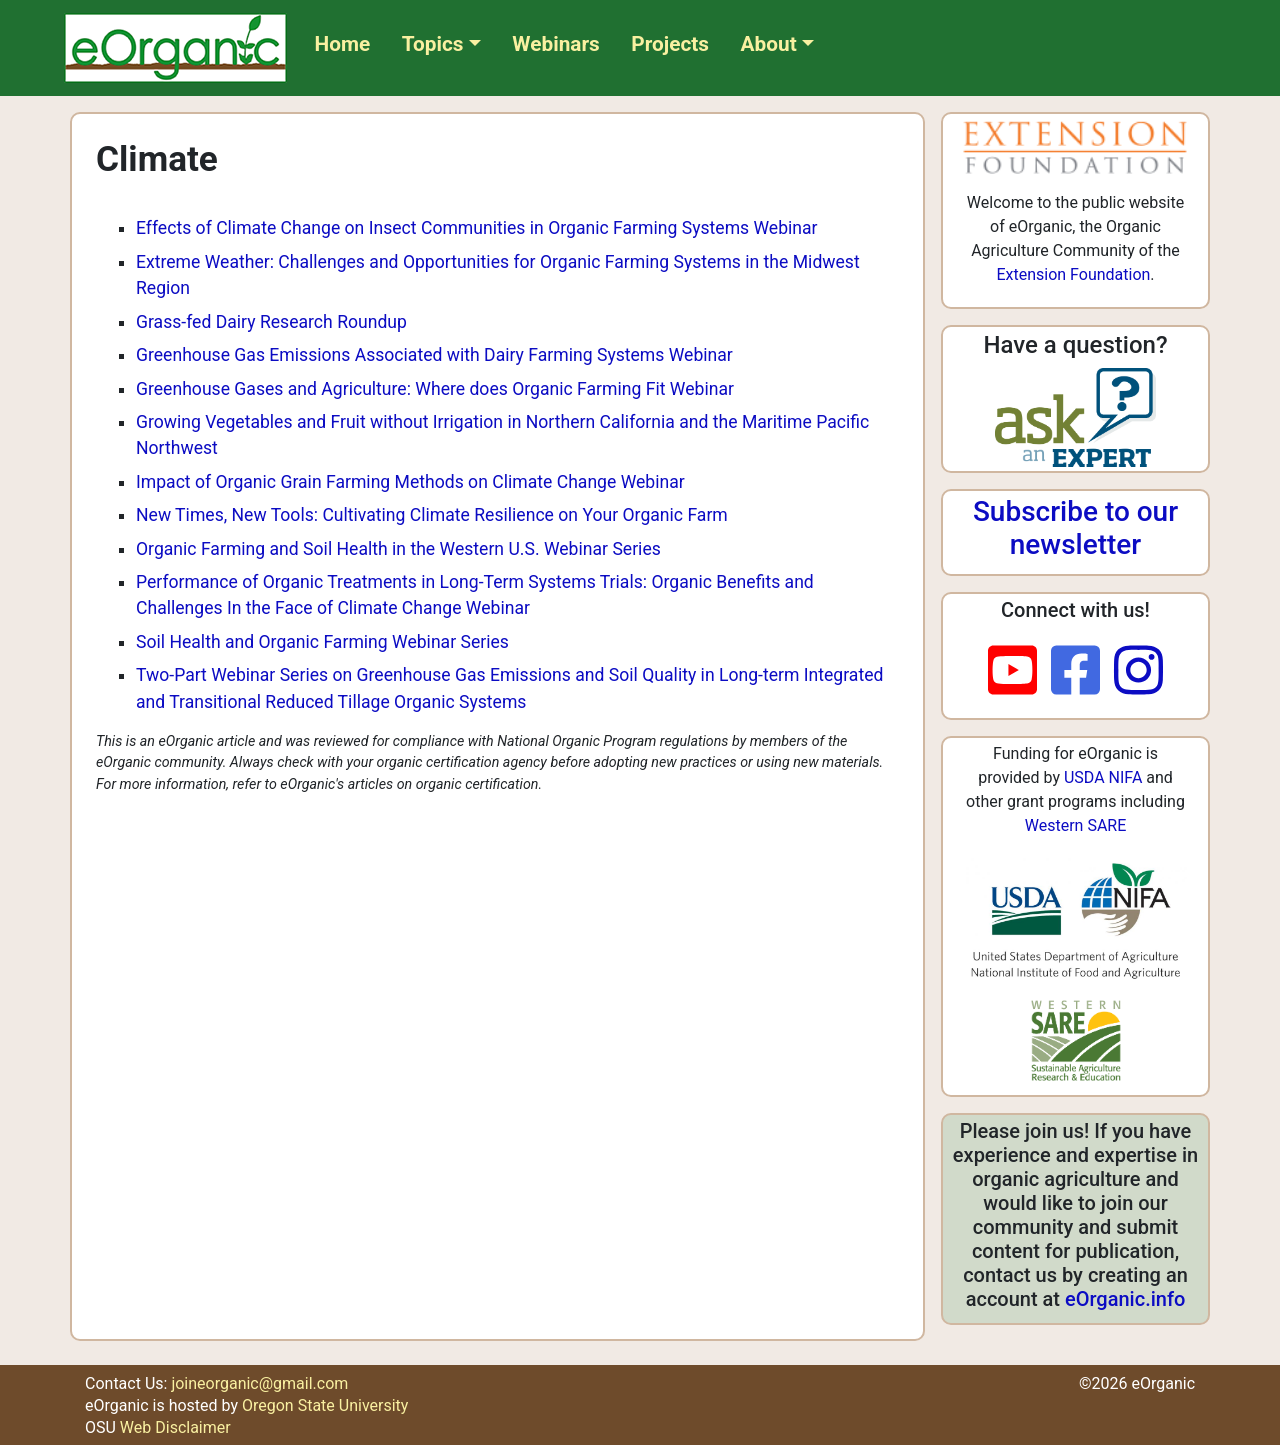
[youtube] (1019, 672)
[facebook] (1082, 672)
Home (343, 44)
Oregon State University (325, 1405)
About (769, 44)
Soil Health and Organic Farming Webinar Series (322, 642)
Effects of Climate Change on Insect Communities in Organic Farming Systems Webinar (477, 228)
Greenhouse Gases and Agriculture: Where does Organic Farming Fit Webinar (435, 389)
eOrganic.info (1125, 1299)
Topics (433, 44)
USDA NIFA (1103, 777)
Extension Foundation (1073, 274)
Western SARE (1076, 825)
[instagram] (1138, 672)
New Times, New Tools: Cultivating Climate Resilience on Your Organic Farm (432, 515)
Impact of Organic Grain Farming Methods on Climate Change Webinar (410, 482)
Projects (670, 44)
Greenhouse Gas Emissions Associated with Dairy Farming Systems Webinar (434, 355)
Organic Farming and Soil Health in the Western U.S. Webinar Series (398, 549)
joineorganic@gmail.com (259, 1383)
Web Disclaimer (175, 1427)
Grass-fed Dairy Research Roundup (271, 322)
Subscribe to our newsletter (1075, 528)
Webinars (555, 44)
